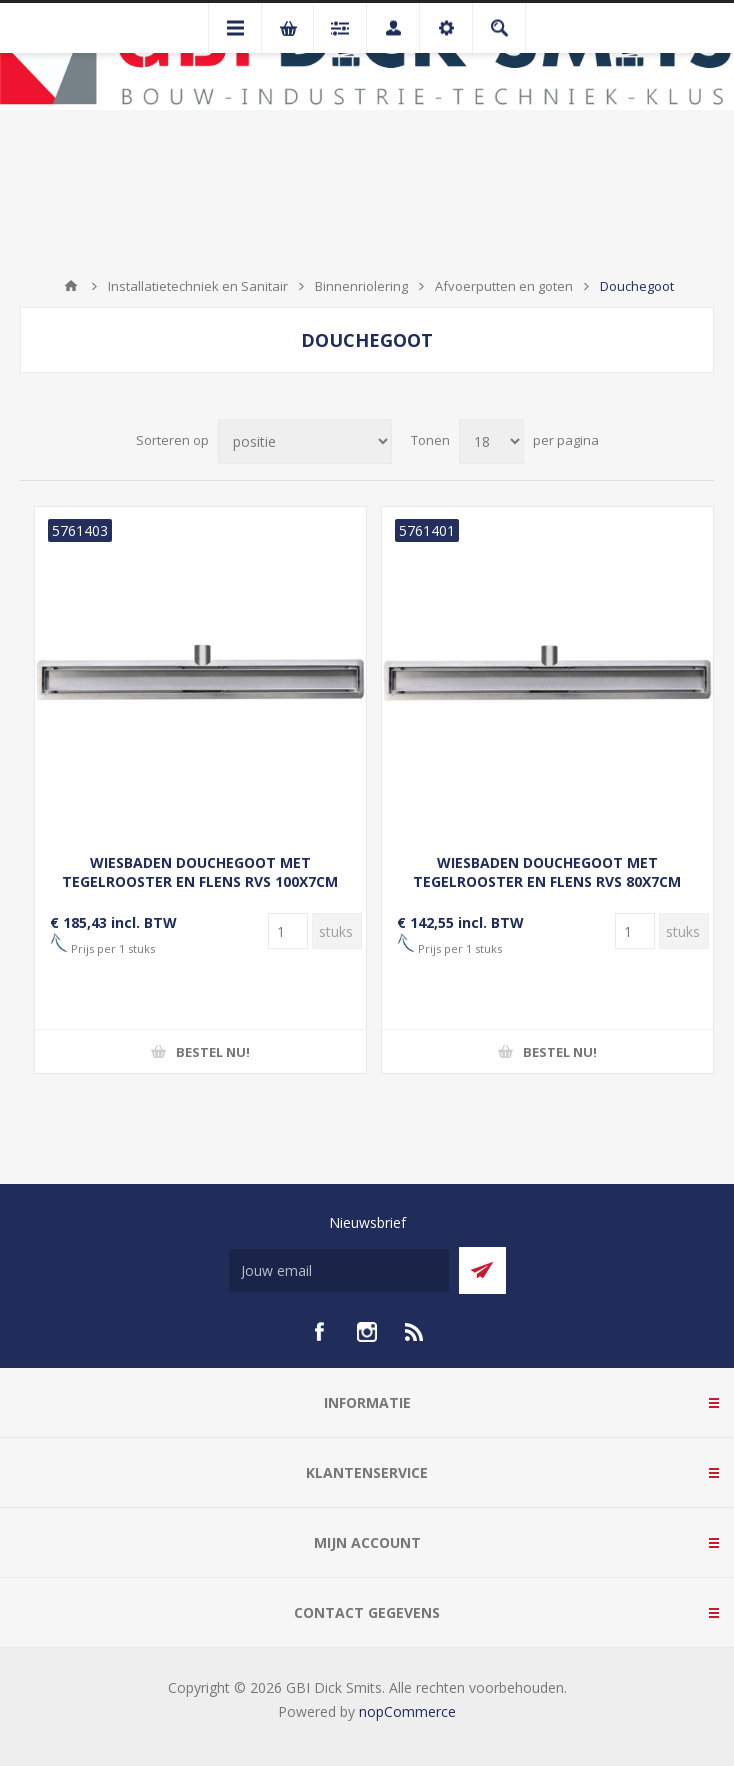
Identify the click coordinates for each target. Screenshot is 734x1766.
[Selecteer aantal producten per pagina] (491, 441)
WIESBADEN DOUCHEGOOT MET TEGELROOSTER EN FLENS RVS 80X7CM (547, 872)
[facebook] (319, 1332)
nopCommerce (407, 1711)
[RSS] (415, 1332)
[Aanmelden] (339, 1270)
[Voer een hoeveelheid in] (288, 931)
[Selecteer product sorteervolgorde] (305, 441)
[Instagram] (367, 1332)
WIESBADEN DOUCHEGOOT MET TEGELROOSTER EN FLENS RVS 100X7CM (200, 872)
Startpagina (71, 286)
